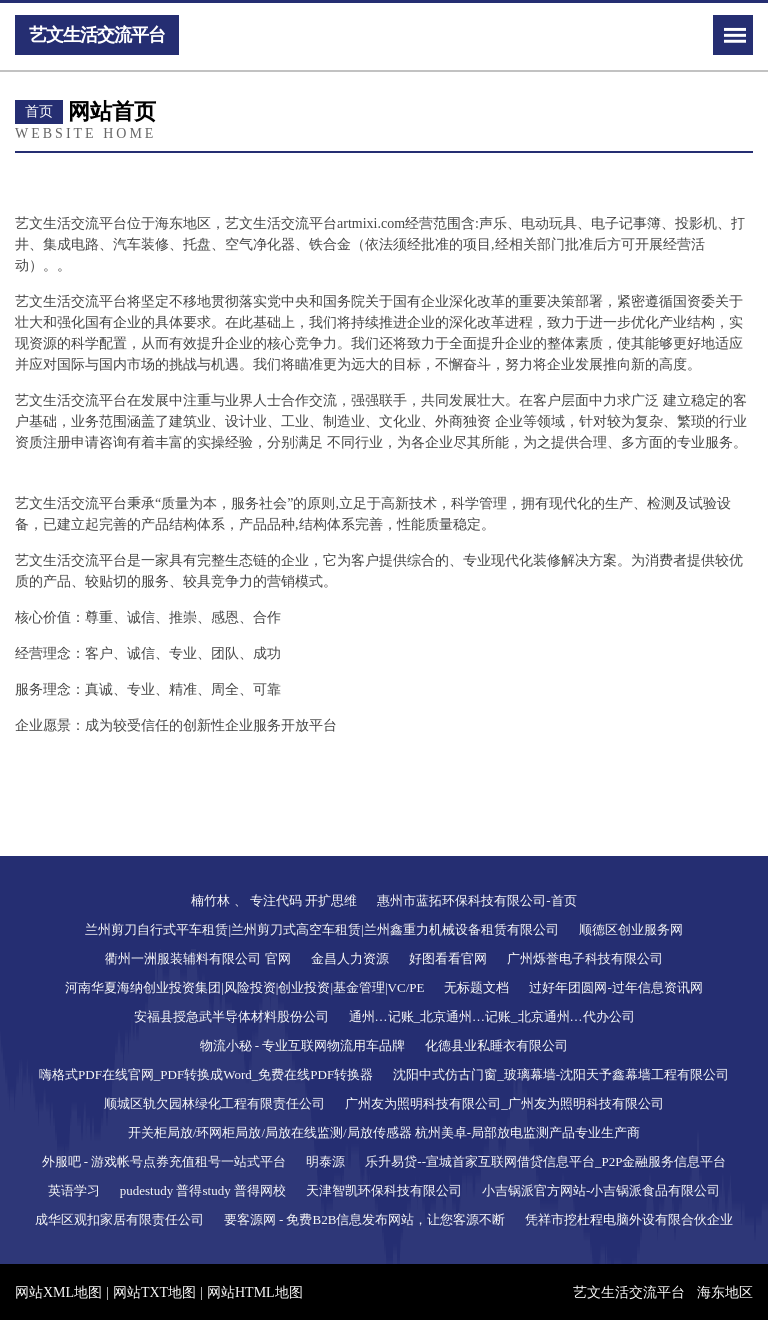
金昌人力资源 (350, 958)
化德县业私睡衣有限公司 (496, 1045)
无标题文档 (476, 987)
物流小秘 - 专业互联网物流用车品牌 (303, 1045)
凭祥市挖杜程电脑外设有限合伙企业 (629, 1219)
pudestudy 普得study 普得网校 (203, 1190)
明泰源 (325, 1161)
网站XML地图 (58, 1292)
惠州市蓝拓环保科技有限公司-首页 (476, 900)
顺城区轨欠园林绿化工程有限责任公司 (214, 1103)
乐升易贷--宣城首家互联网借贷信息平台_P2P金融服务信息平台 (545, 1161)
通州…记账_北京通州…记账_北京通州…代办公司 (492, 1016)
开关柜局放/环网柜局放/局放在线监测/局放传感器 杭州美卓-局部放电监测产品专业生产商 (384, 1132)
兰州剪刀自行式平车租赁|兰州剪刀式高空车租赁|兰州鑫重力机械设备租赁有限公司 (321, 929)
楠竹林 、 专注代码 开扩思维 (274, 900)
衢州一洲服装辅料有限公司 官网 (197, 958)
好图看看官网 (448, 958)
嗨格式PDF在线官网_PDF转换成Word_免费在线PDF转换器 (206, 1074)
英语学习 (74, 1190)
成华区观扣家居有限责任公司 (119, 1219)
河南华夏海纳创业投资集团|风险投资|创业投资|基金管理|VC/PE (244, 987)
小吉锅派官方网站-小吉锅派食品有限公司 (601, 1190)
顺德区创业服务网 (631, 929)
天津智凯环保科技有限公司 (384, 1190)
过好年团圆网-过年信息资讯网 (615, 987)
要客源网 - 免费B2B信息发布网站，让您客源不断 (365, 1219)
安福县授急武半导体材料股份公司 (231, 1016)
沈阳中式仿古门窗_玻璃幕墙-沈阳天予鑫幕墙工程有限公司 (561, 1074)
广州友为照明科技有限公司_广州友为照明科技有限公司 (504, 1103)
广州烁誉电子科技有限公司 (585, 958)
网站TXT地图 (154, 1292)
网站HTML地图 (255, 1292)
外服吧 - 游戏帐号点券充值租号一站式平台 (164, 1161)
